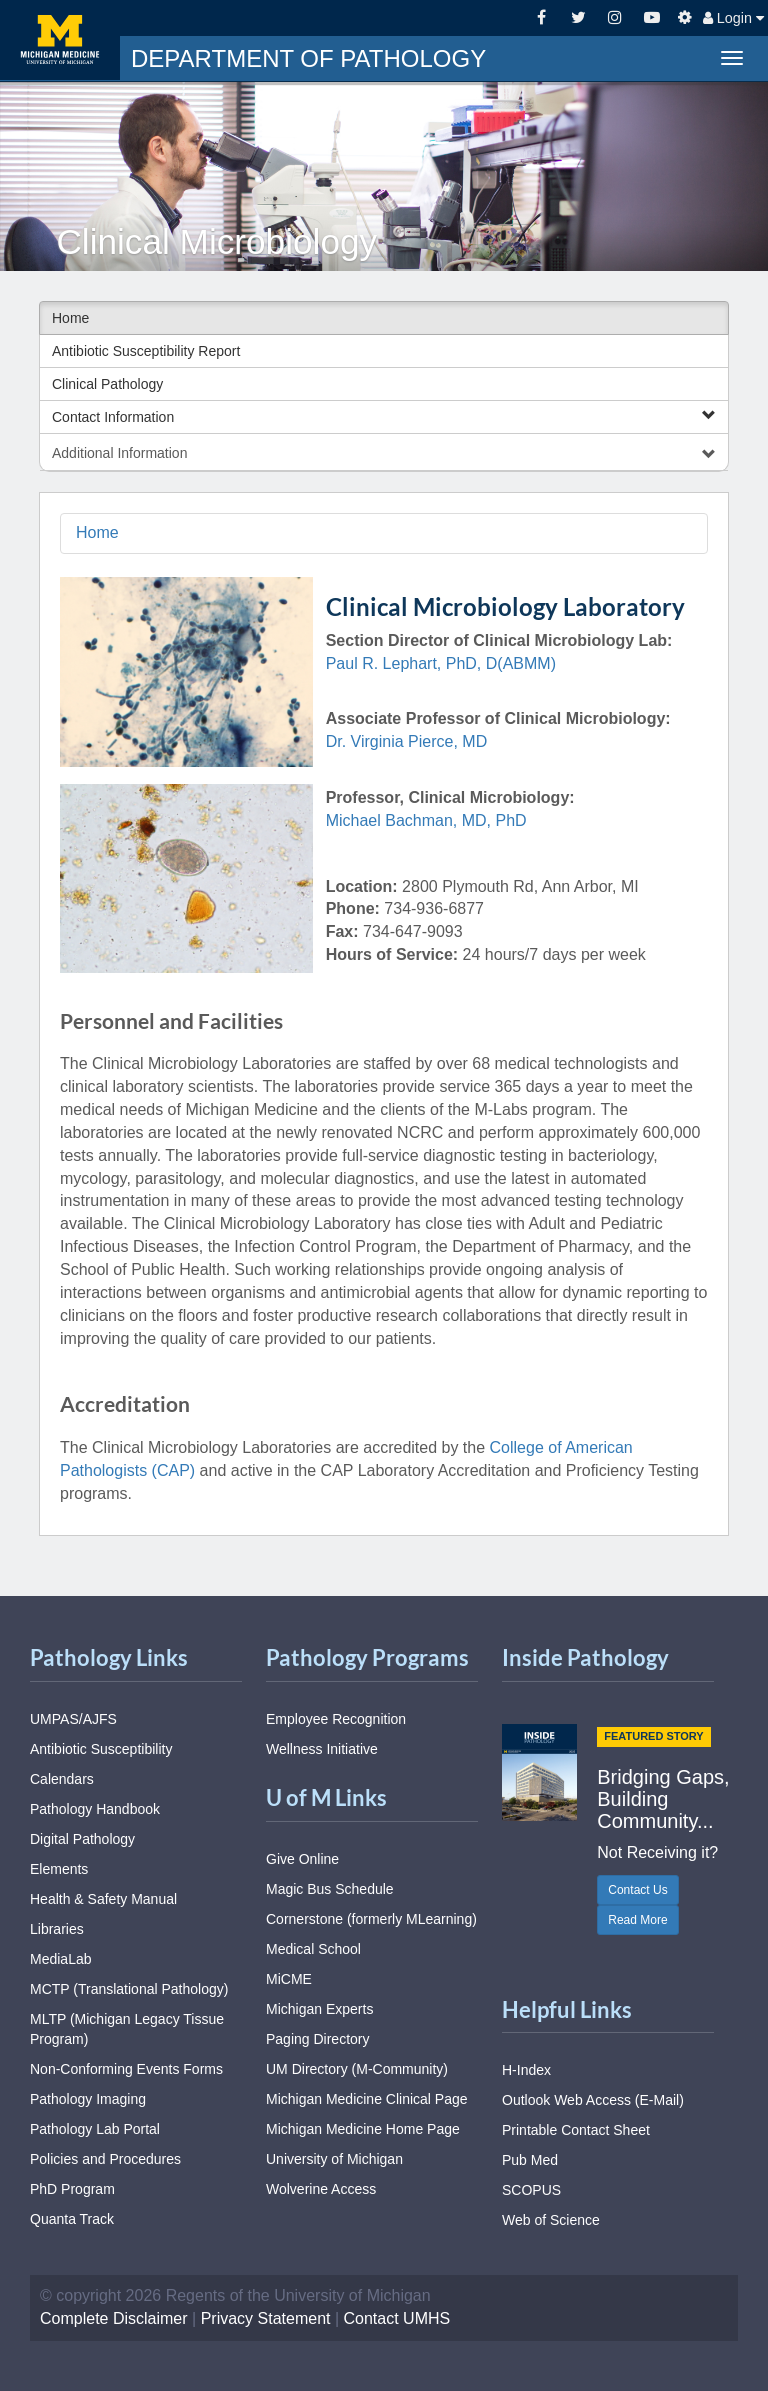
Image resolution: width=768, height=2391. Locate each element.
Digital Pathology (82, 1839)
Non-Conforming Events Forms (126, 2069)
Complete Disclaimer (114, 2318)
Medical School (313, 1949)
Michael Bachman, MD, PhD (426, 820)
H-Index (526, 2070)
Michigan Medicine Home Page (363, 2129)
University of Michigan (334, 2159)
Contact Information (384, 416)
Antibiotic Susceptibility (101, 1749)
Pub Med (530, 2160)
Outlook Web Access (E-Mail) (593, 2100)
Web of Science (551, 2220)
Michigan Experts (319, 2009)
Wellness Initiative (322, 1749)
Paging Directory (318, 2039)
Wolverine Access (321, 2189)
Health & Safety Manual (103, 1899)
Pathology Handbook (95, 1809)
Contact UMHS (397, 2318)
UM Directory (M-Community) (357, 2069)
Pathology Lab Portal (95, 2129)
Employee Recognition (336, 1719)
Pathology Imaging (88, 2099)
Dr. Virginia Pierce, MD (407, 741)
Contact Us (637, 1890)
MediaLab (61, 1959)
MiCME (289, 1979)
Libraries (57, 1929)
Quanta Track (72, 2219)
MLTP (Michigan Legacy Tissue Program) (127, 2029)
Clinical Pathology (107, 384)
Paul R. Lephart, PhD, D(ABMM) (441, 663)
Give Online (302, 1859)
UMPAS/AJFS (73, 1719)
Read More (637, 1920)
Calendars (62, 1779)
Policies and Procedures (105, 2159)
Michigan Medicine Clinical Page (367, 2099)
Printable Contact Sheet (576, 2130)
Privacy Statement (266, 2318)
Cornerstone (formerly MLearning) (371, 1919)
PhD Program (72, 2189)
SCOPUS (531, 2190)
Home (70, 318)
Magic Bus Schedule (330, 1889)
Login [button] (733, 18)
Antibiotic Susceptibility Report (146, 351)
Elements (59, 1869)
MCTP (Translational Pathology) (129, 1989)
